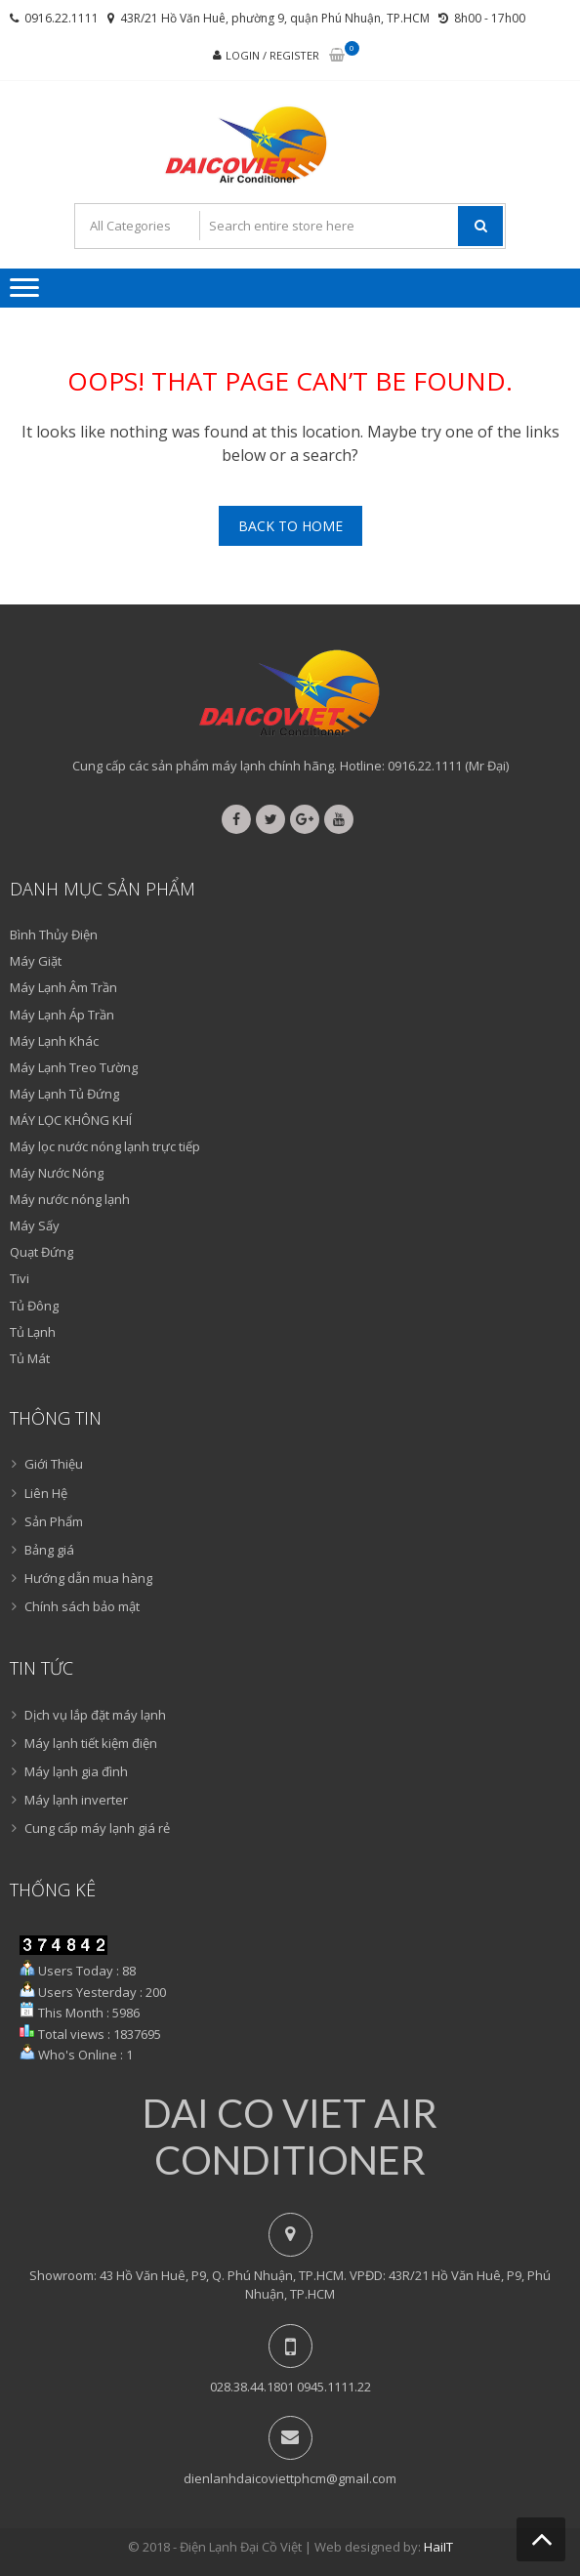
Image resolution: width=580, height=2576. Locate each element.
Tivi (19, 1278)
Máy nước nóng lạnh (70, 1199)
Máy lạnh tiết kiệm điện (90, 1743)
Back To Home (290, 526)
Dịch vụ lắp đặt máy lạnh (95, 1715)
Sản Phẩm (53, 1521)
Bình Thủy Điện (54, 934)
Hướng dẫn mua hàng (88, 1578)
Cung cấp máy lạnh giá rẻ (97, 1828)
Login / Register (272, 55)
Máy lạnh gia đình (76, 1771)
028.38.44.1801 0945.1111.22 (290, 2386)
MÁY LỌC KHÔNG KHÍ (71, 1120)
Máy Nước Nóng (57, 1173)
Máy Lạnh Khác (54, 1041)
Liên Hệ (45, 1493)
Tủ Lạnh (33, 1332)
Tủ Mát (30, 1358)
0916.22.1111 (61, 18)
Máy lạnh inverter (76, 1799)
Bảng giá (49, 1549)
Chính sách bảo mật (82, 1606)
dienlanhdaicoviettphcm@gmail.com (290, 2478)
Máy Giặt (36, 961)
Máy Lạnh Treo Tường (74, 1067)
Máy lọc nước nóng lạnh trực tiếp (105, 1146)
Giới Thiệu (53, 1464)
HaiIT (438, 2546)
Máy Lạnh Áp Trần (62, 1014)
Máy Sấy (35, 1225)
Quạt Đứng (41, 1252)
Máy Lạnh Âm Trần (63, 987)
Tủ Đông (34, 1305)
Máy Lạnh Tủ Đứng (64, 1093)
